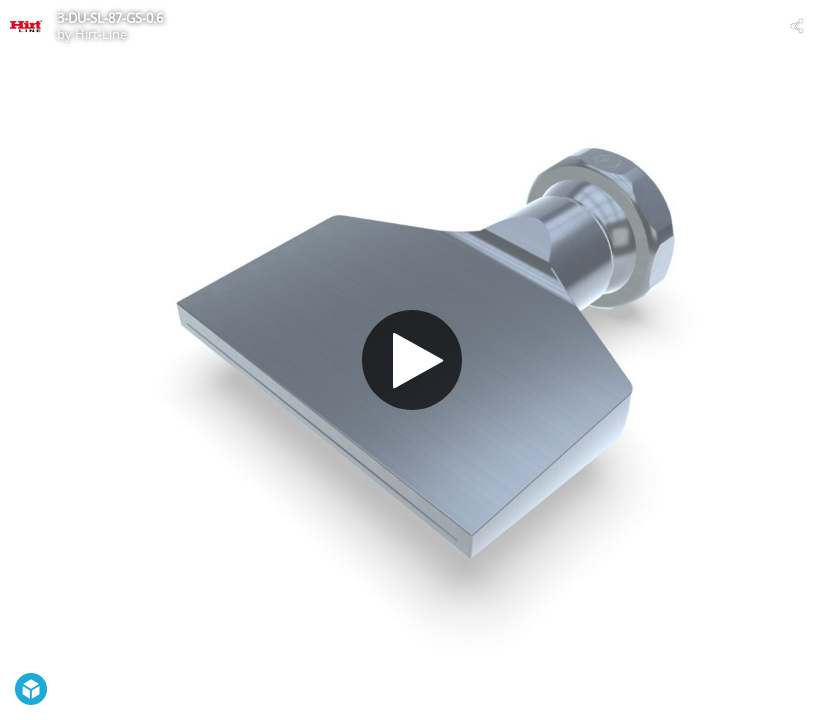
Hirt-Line (101, 34)
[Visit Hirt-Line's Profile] (26, 26)
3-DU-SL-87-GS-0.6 (110, 18)
